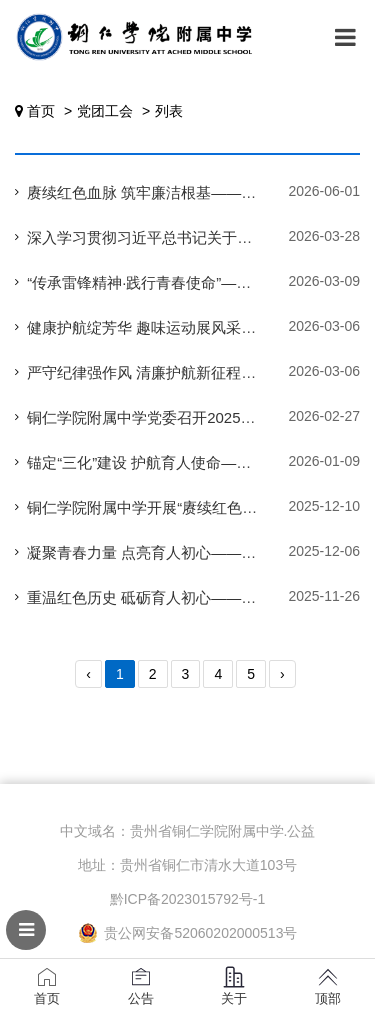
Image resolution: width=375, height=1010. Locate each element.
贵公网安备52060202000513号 (188, 933)
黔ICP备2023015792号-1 (188, 899)
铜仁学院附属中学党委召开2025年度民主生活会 (186, 417)
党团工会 (105, 111)
